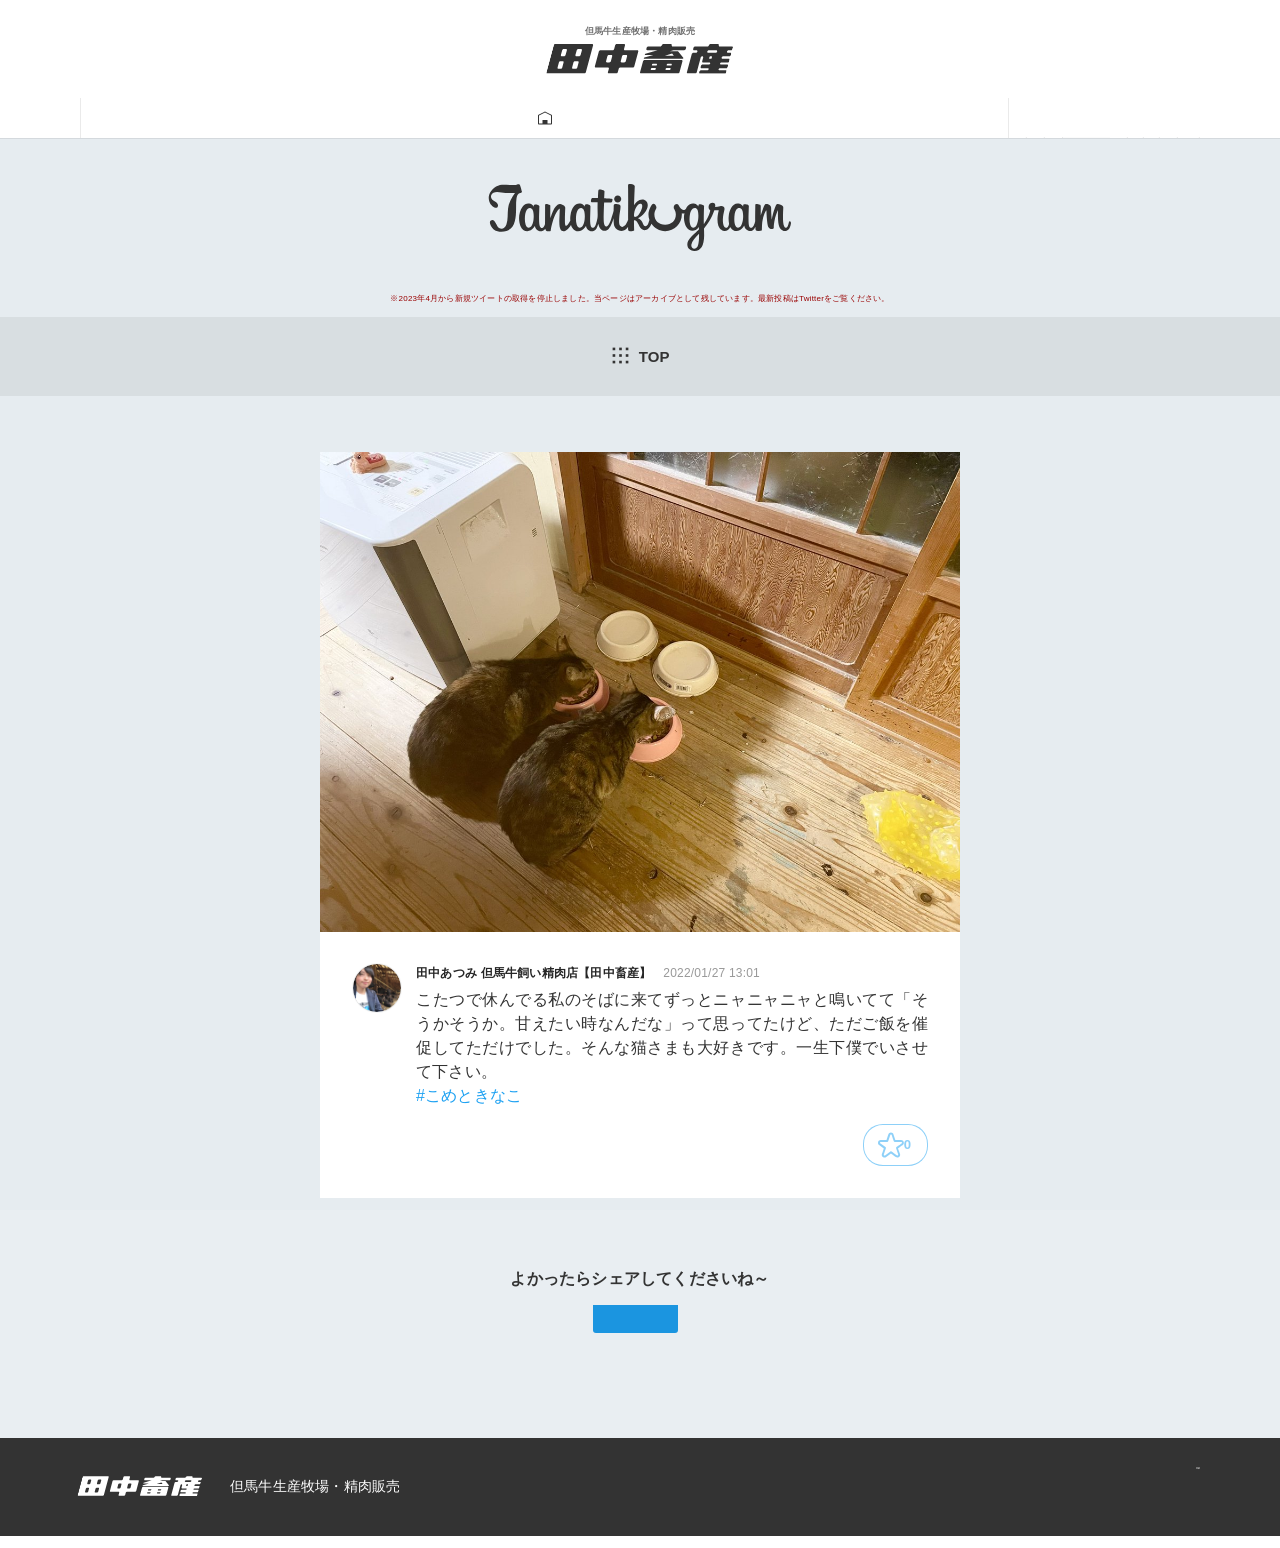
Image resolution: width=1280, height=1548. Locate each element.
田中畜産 (212, 118)
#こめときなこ (469, 1099)
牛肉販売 (444, 118)
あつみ (952, 118)
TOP (640, 357)
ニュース (1068, 118)
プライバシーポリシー (1111, 1499)
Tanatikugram (586, 119)
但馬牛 (327, 118)
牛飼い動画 (738, 118)
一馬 (855, 118)
